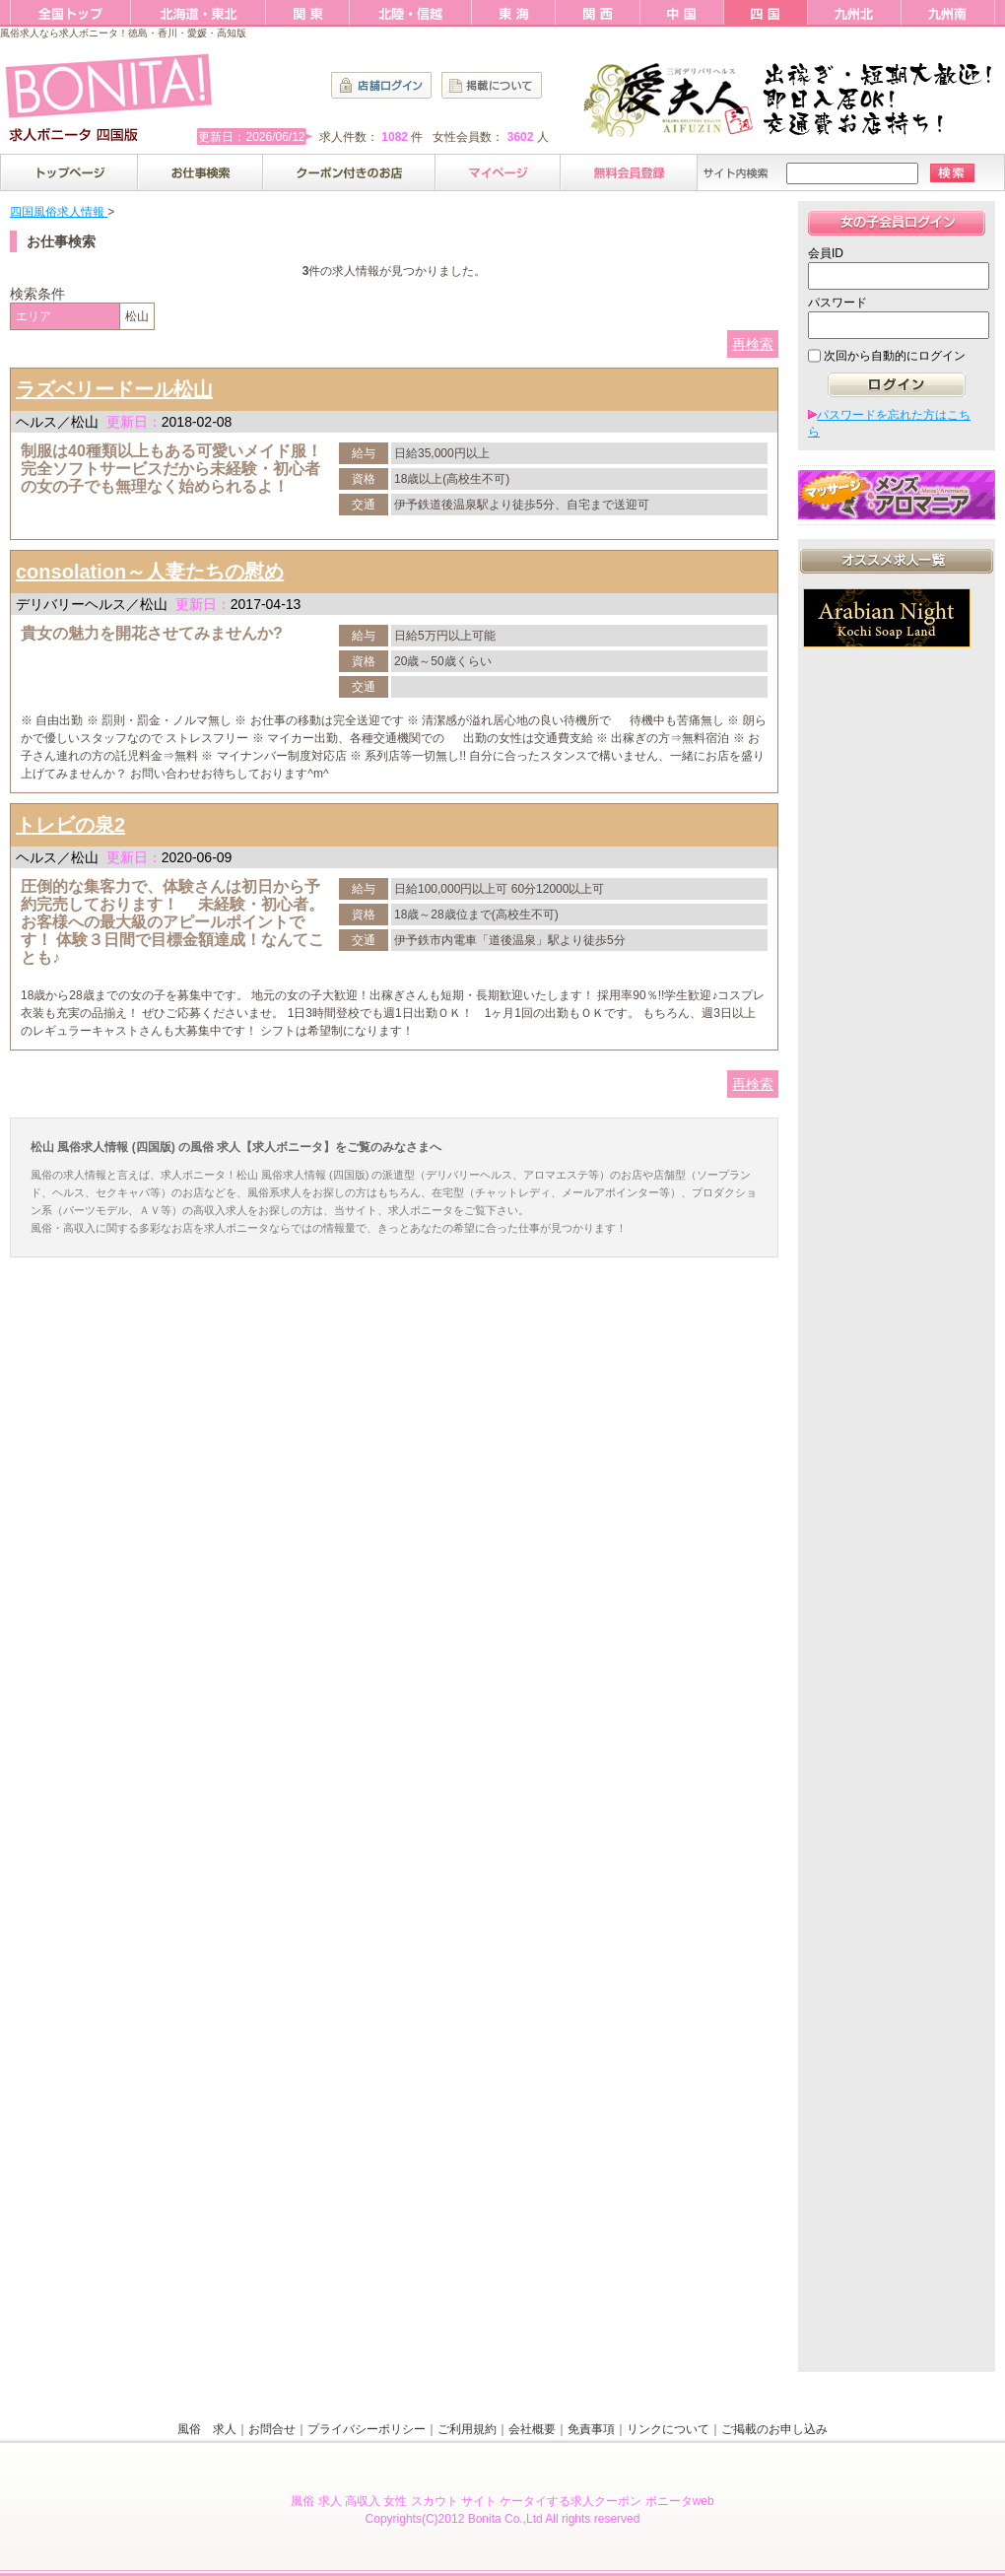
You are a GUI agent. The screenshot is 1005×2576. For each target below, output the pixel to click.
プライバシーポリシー (366, 2429)
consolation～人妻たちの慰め (150, 571)
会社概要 (532, 2429)
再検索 (752, 344)
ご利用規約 (467, 2429)
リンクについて (668, 2429)
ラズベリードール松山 (114, 389)
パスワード (837, 302)
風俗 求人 (206, 2429)
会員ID (825, 253)
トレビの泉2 (70, 825)
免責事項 (591, 2429)
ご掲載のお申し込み (774, 2429)
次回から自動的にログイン (895, 356)
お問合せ (272, 2429)
